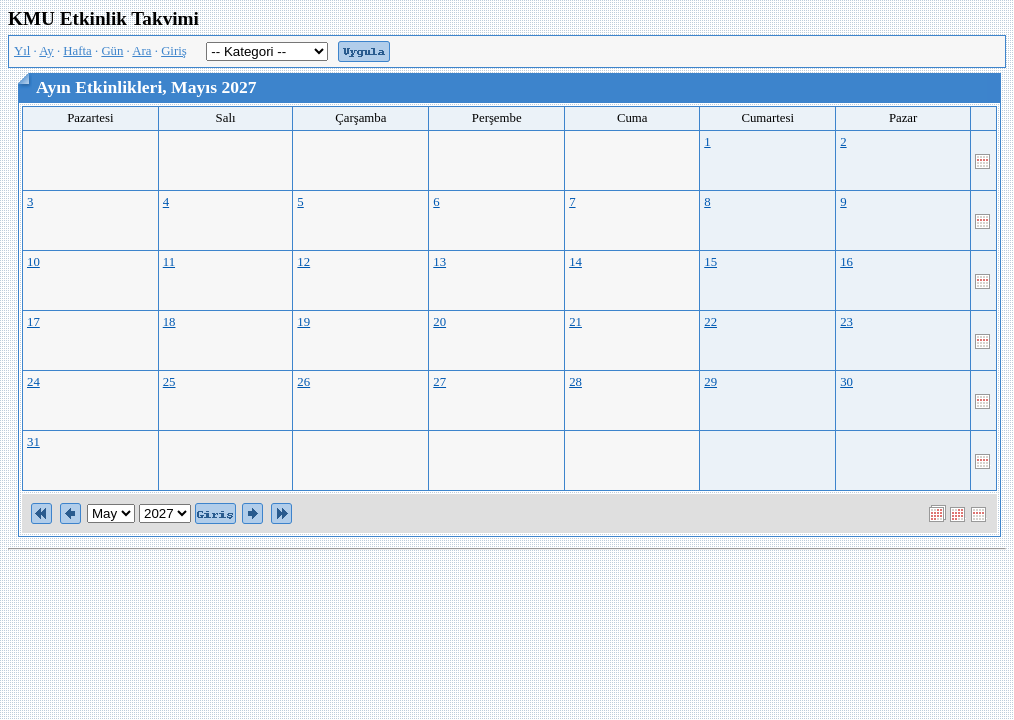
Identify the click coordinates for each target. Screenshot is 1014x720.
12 (303, 262)
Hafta (77, 51)
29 (710, 382)
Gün (112, 51)
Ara (141, 51)
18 (169, 322)
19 (303, 322)
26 (303, 382)
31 (33, 442)
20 (439, 322)
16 (846, 262)
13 (439, 262)
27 (439, 382)
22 (710, 322)
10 (33, 262)
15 (710, 262)
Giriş (174, 51)
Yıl (22, 51)
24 (33, 382)
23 (846, 322)
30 (846, 382)
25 (169, 382)
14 (575, 262)
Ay (46, 51)
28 (575, 382)
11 (169, 262)
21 (575, 322)
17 (33, 322)
